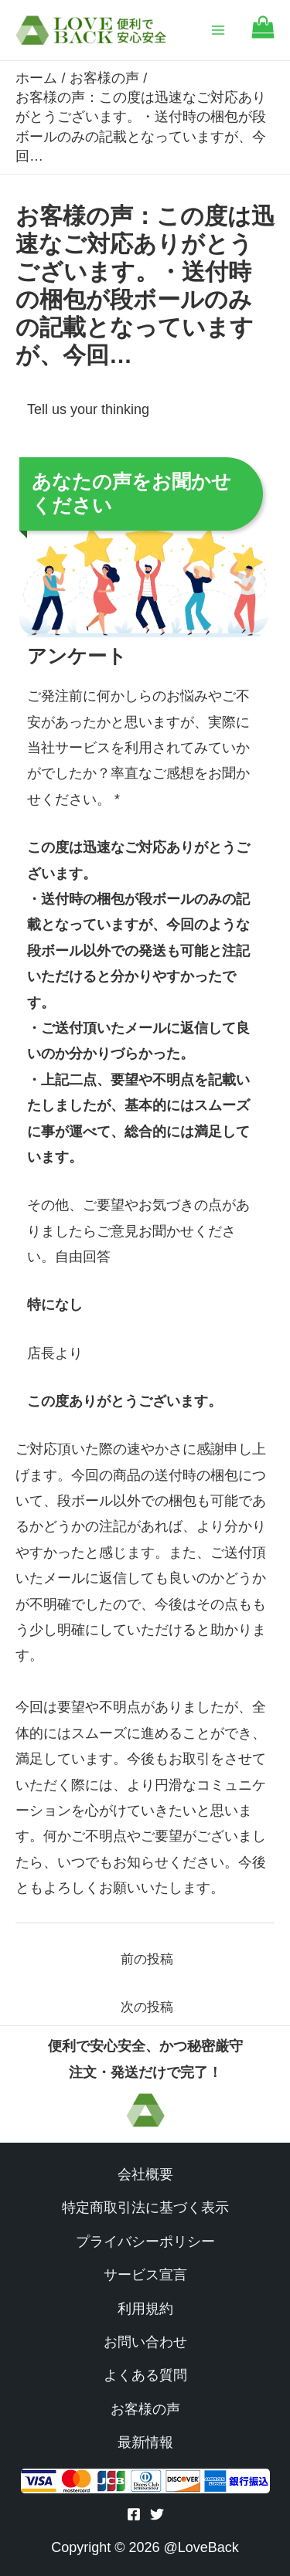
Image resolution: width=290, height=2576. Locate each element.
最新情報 (145, 2442)
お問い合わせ (145, 2342)
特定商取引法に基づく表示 (145, 2207)
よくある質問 (145, 2375)
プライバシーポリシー (145, 2241)
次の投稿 (147, 2007)
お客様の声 (145, 2409)
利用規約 (145, 2308)
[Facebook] (134, 2514)
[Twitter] (157, 2514)
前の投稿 (147, 1959)
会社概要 (145, 2174)
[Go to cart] (263, 34)
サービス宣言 (145, 2274)
